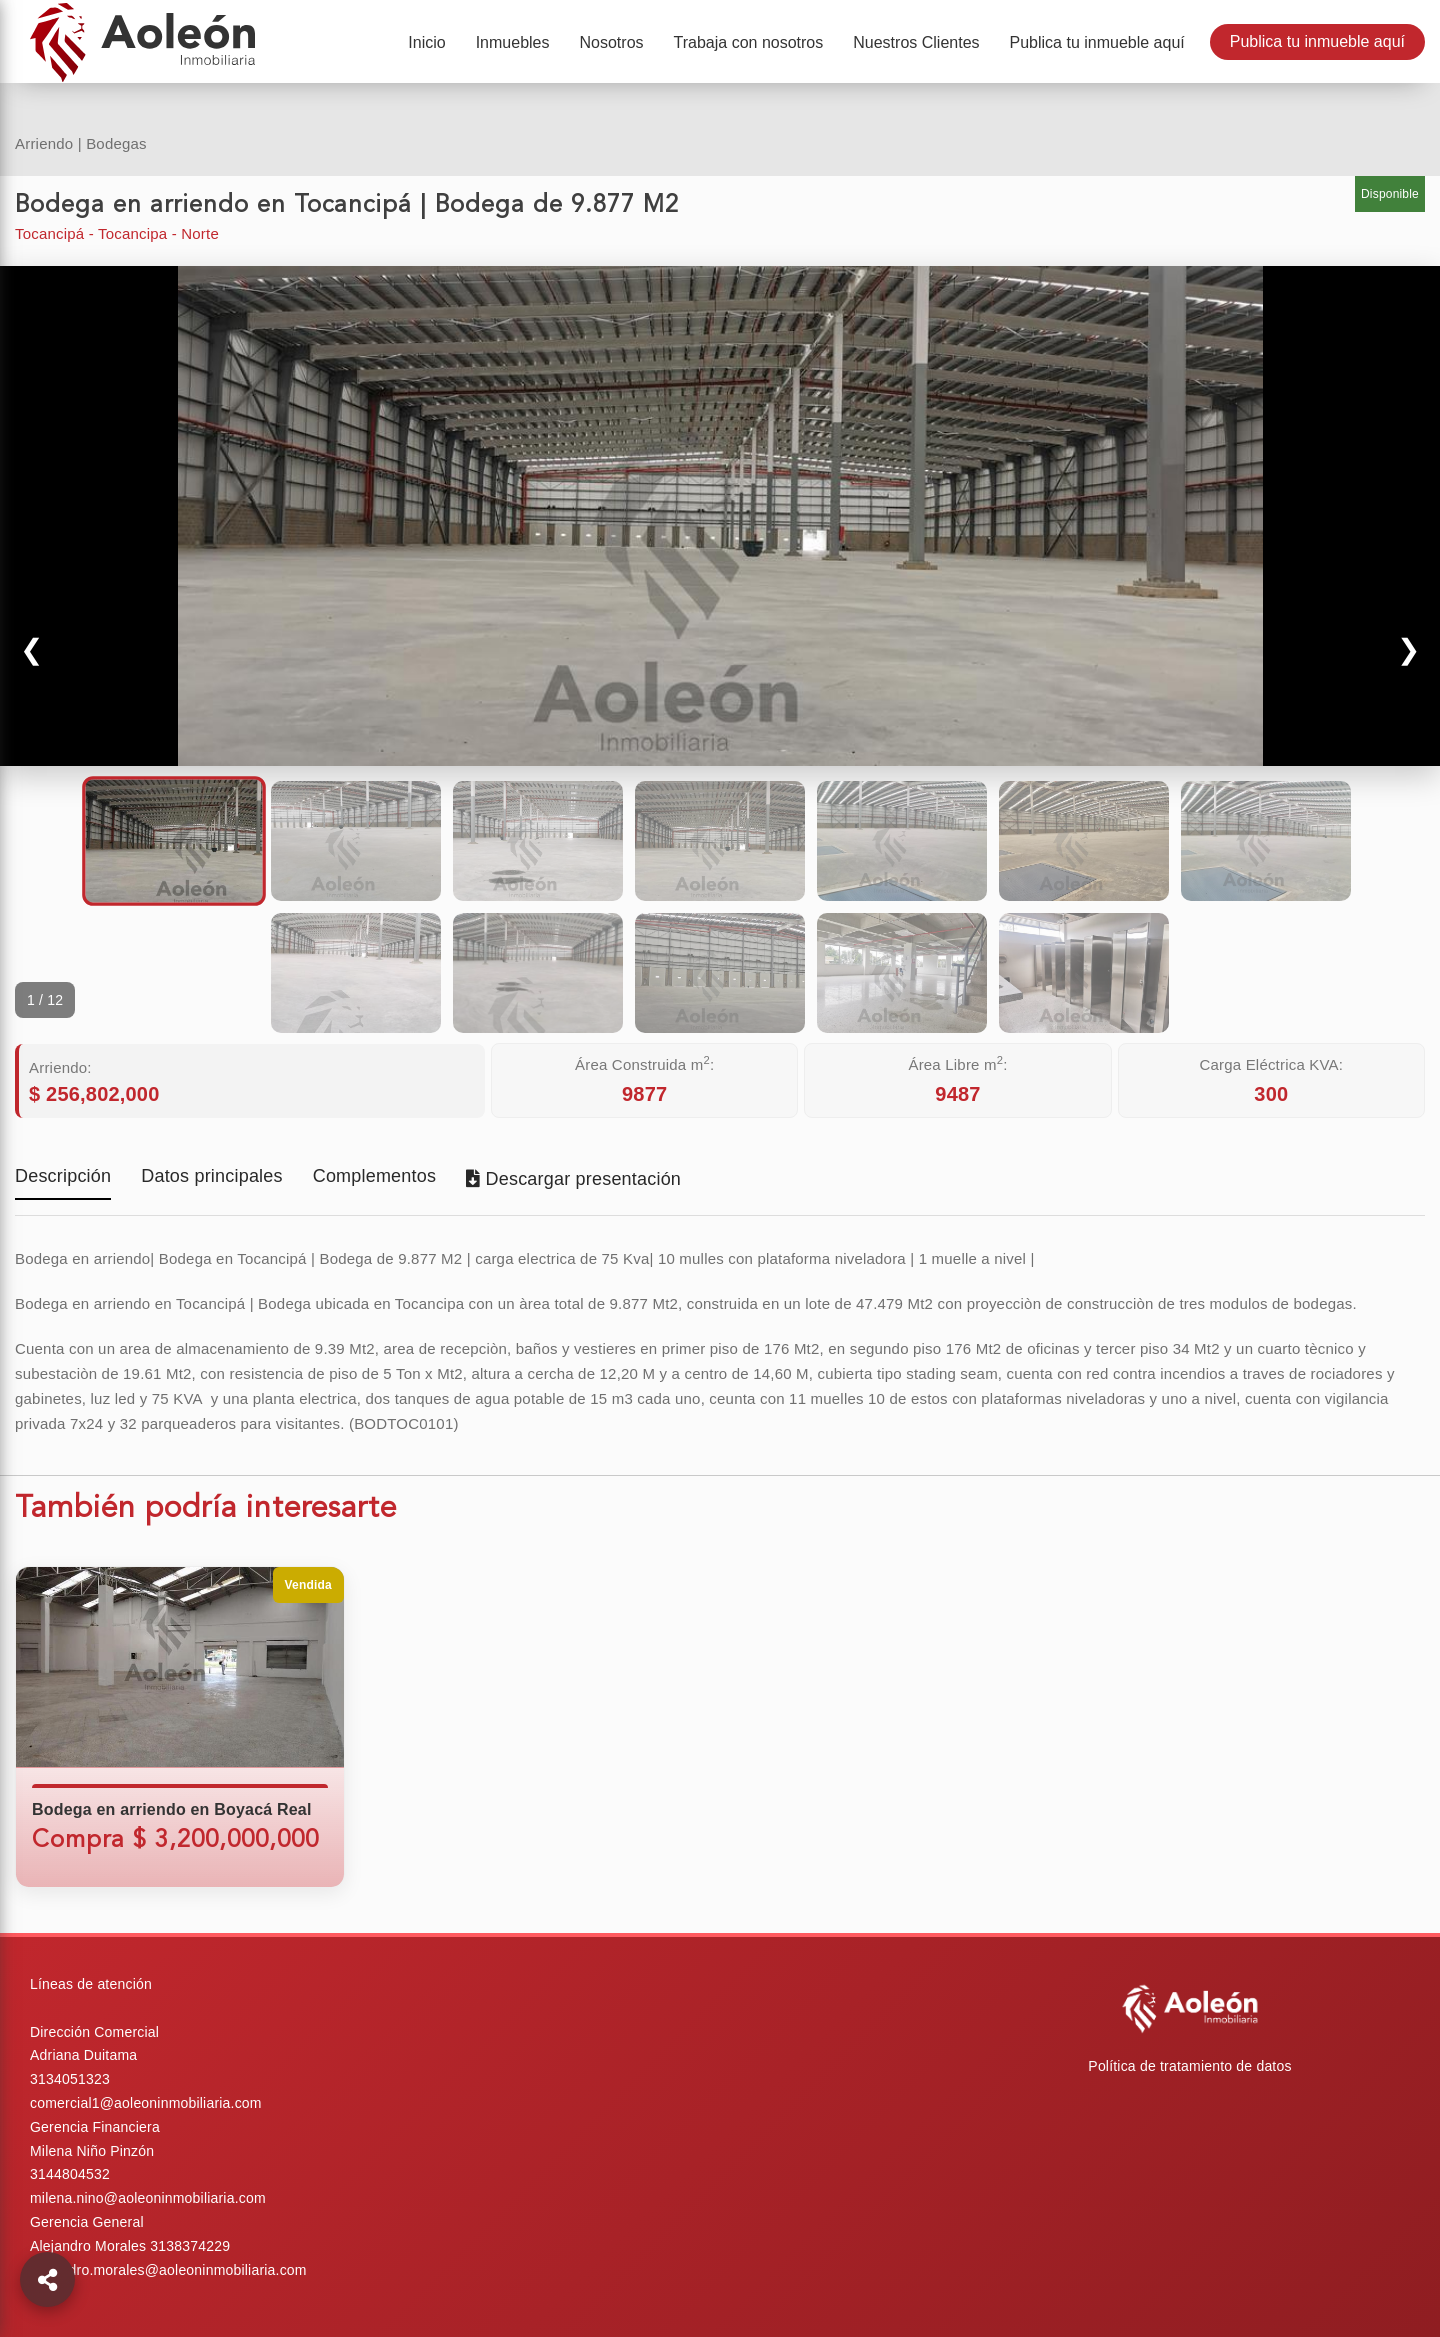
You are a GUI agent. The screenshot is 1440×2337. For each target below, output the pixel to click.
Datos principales (211, 1177)
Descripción (63, 1177)
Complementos (374, 1177)
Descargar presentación (573, 1179)
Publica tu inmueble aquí (1317, 41)
